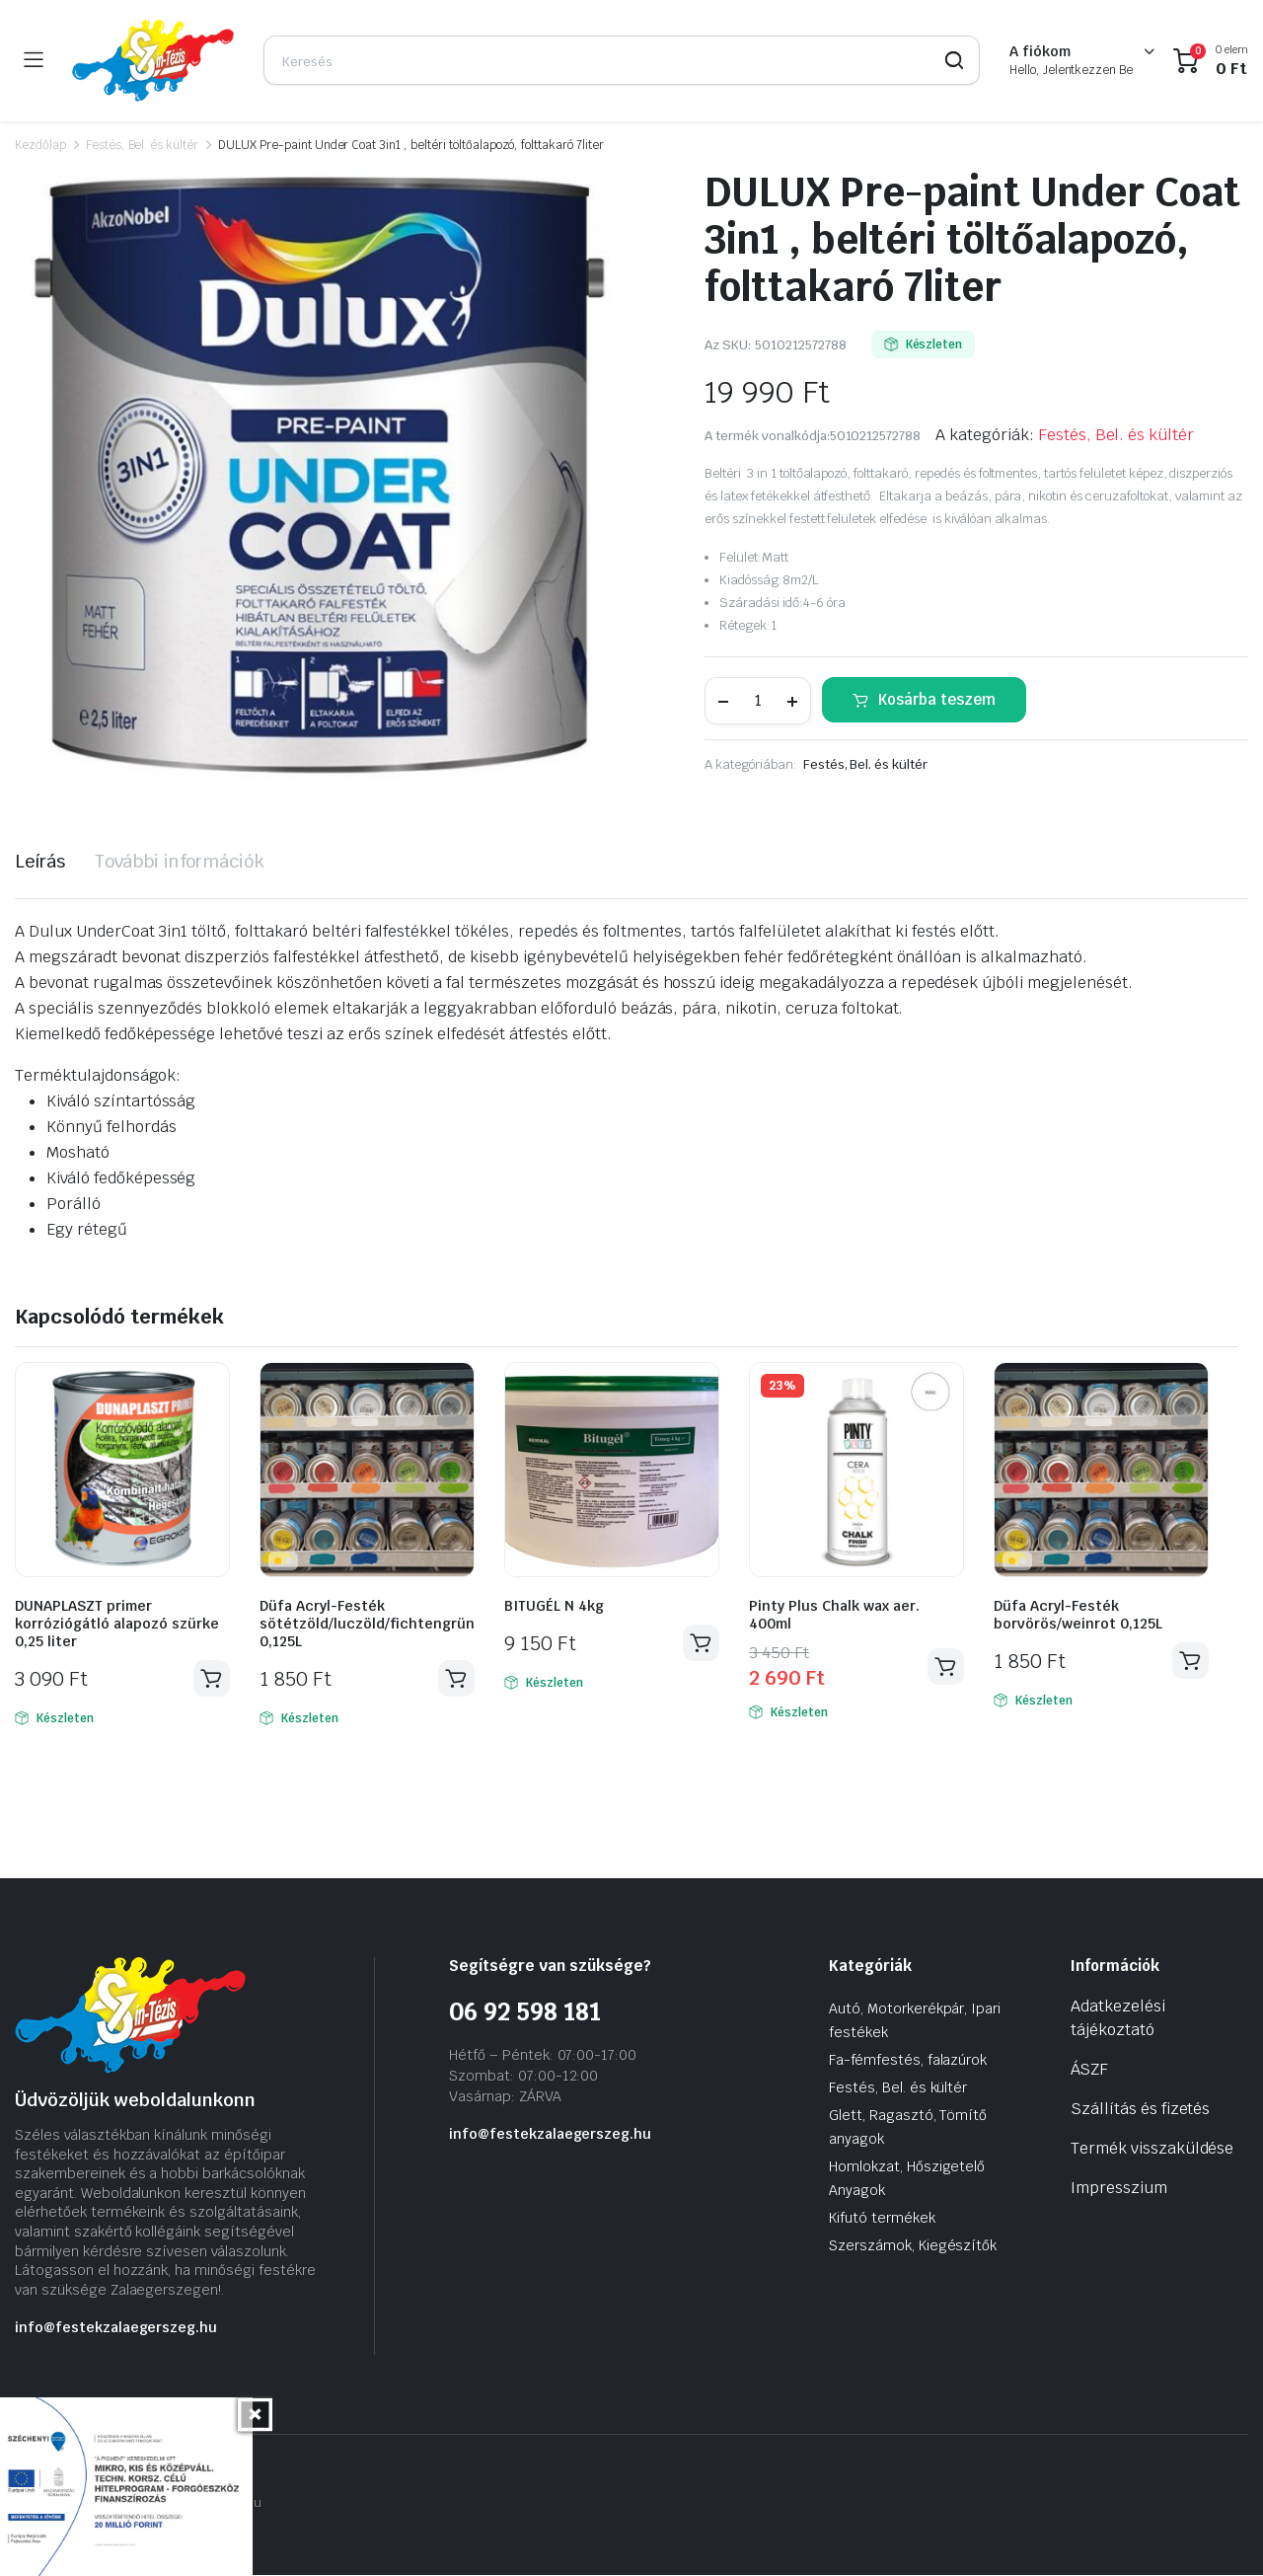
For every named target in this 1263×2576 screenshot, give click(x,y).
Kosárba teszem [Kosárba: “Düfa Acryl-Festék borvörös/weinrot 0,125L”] (1190, 1661)
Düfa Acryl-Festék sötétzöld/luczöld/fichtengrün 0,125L (367, 1623)
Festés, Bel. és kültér (142, 145)
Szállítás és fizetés (1140, 2109)
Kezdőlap (40, 145)
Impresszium (1119, 2188)
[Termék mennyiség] (758, 700)
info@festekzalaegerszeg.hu (116, 2328)
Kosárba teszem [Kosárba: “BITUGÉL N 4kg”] (700, 1643)
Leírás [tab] (40, 861)
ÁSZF (1089, 2070)
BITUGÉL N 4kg (554, 1606)
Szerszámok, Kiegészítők (913, 2246)
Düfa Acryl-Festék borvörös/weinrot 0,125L (1078, 1614)
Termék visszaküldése (1152, 2149)
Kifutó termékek (882, 2219)
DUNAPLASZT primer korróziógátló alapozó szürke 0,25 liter (117, 1623)
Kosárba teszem (937, 699)
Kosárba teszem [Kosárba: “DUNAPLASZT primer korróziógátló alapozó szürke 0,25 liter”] (211, 1679)
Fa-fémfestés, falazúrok (908, 2061)
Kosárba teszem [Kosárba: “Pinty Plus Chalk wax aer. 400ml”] (945, 1667)
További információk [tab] (179, 861)
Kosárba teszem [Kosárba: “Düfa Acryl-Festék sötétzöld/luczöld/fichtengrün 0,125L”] (456, 1679)
